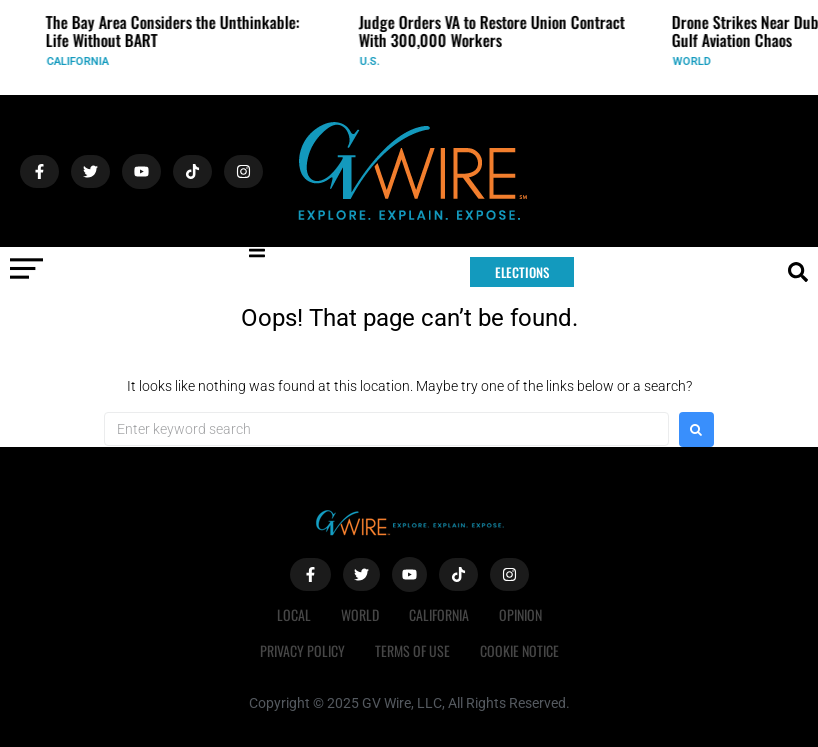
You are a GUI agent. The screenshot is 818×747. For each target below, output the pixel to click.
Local (294, 614)
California (84, 61)
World (698, 61)
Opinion (520, 614)
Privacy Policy (302, 650)
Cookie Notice (519, 650)
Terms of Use (412, 650)
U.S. (376, 61)
